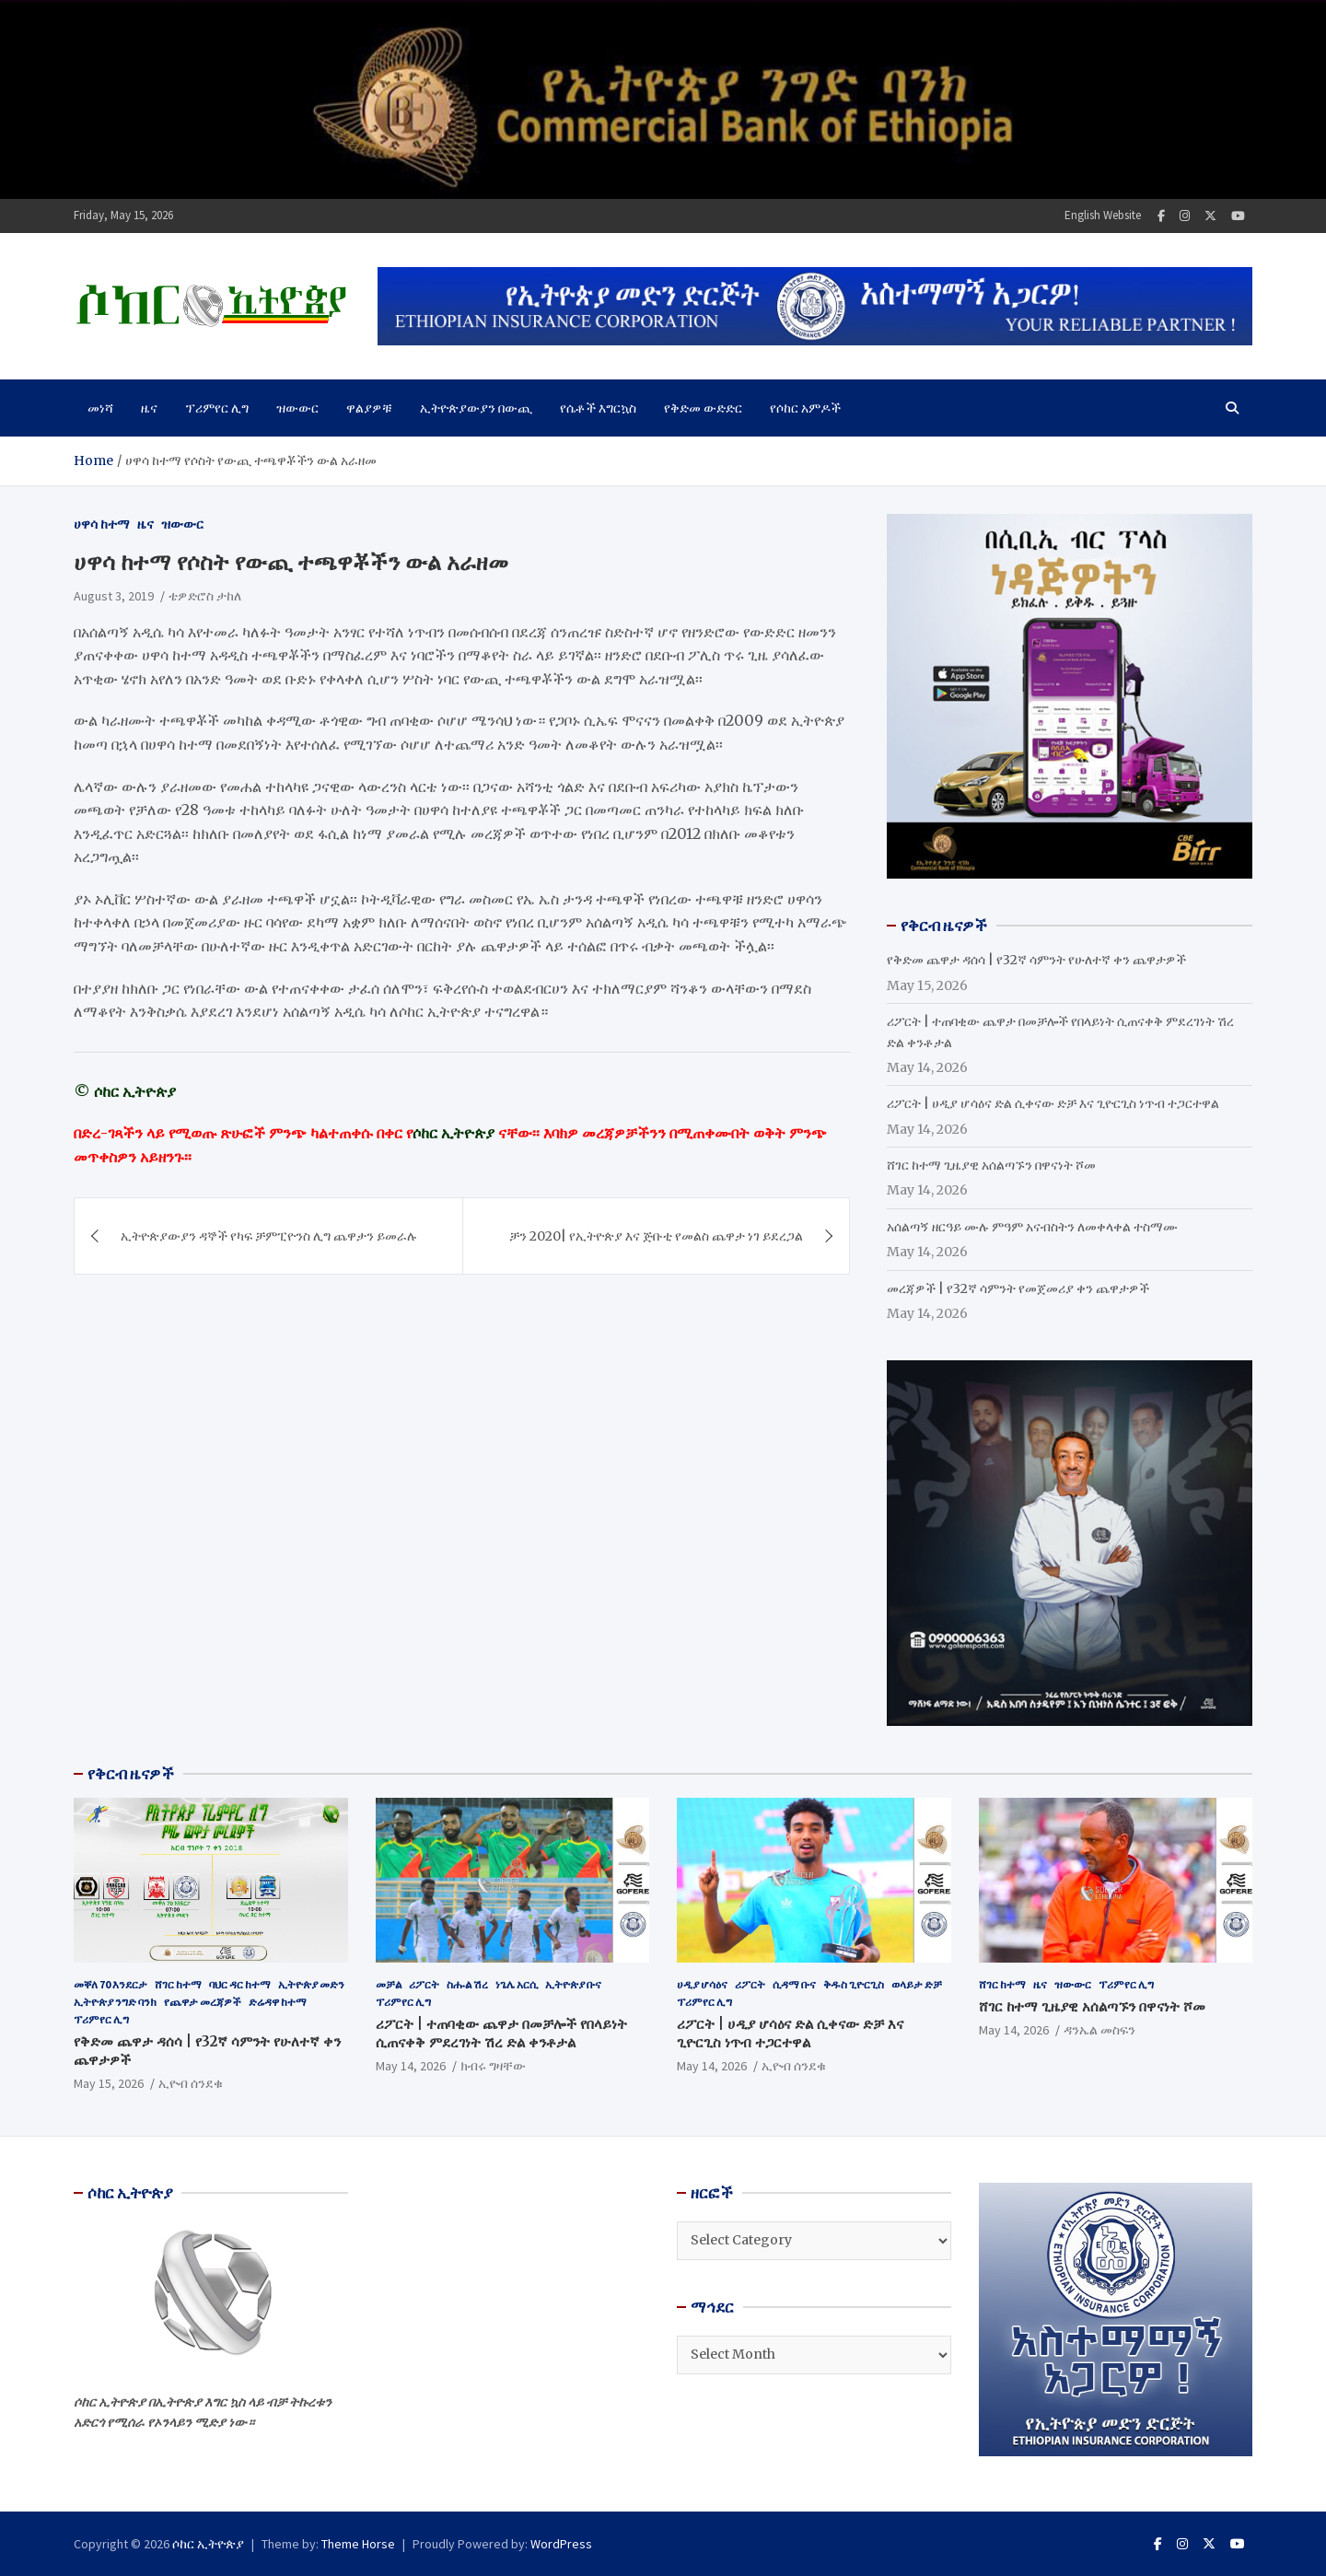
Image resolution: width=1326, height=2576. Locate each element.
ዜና (149, 408)
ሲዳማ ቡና (794, 1984)
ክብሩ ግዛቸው (493, 2065)
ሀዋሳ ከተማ (102, 524)
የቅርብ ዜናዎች (130, 1774)
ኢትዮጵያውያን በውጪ (476, 408)
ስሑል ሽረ (467, 1984)
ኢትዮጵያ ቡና (573, 1984)
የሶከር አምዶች (805, 408)
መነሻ (100, 408)
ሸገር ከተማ (178, 1984)
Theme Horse (358, 2543)
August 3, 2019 (114, 596)
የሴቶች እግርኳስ (598, 408)
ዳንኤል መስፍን (1099, 2030)
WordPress (561, 2543)
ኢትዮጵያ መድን (311, 1984)
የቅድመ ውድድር (703, 408)
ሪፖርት (424, 1984)
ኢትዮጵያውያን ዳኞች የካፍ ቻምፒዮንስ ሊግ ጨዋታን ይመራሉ (269, 1236)
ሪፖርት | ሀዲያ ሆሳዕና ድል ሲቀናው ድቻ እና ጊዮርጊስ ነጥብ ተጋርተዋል (1053, 1103)
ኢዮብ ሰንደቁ (190, 2083)
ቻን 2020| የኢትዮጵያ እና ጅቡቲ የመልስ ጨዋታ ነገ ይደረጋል (656, 1236)
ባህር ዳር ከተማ (240, 1984)
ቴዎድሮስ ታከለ (205, 596)
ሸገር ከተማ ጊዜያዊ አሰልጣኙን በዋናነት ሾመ (991, 1165)
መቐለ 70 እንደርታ (110, 1984)
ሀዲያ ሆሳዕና (702, 1984)
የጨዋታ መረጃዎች (202, 2002)
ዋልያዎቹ (369, 408)
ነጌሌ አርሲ (516, 1984)
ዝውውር (297, 408)
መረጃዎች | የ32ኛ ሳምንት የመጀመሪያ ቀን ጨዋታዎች (1018, 1288)
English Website (1102, 215)
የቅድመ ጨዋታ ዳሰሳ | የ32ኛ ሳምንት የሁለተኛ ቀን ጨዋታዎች (1036, 959)
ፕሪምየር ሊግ (217, 408)
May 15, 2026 (109, 2083)
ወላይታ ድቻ (916, 1984)
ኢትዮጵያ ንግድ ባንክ (115, 2002)
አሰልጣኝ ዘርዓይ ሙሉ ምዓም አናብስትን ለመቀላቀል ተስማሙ (1032, 1226)
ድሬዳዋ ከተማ (278, 2002)
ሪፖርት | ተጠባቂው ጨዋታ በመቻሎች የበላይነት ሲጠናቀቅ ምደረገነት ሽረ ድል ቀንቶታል (501, 2033)
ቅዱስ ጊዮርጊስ (853, 1984)
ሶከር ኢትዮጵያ (208, 2543)
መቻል (388, 1984)
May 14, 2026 (411, 2065)
